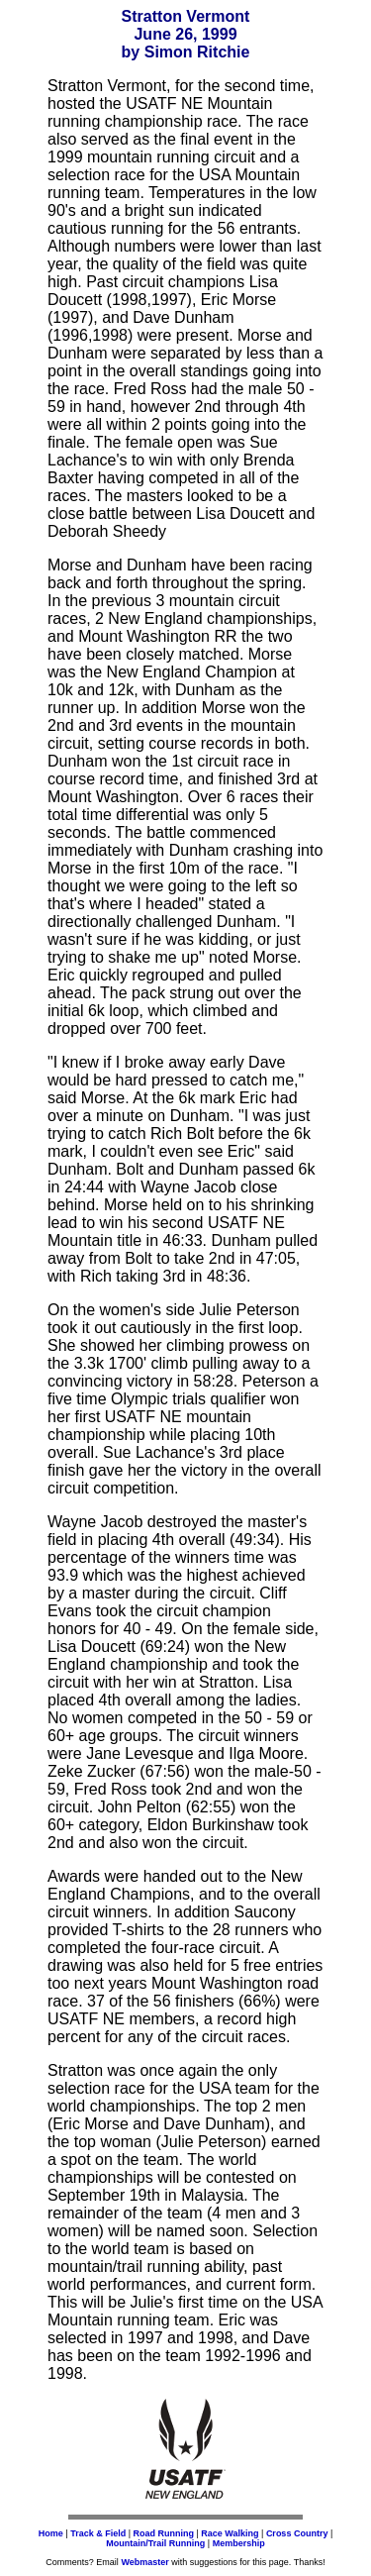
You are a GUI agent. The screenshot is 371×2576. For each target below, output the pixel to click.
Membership (239, 2543)
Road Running (164, 2533)
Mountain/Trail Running (155, 2543)
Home (51, 2533)
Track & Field (98, 2533)
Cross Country (297, 2533)
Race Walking (229, 2533)
